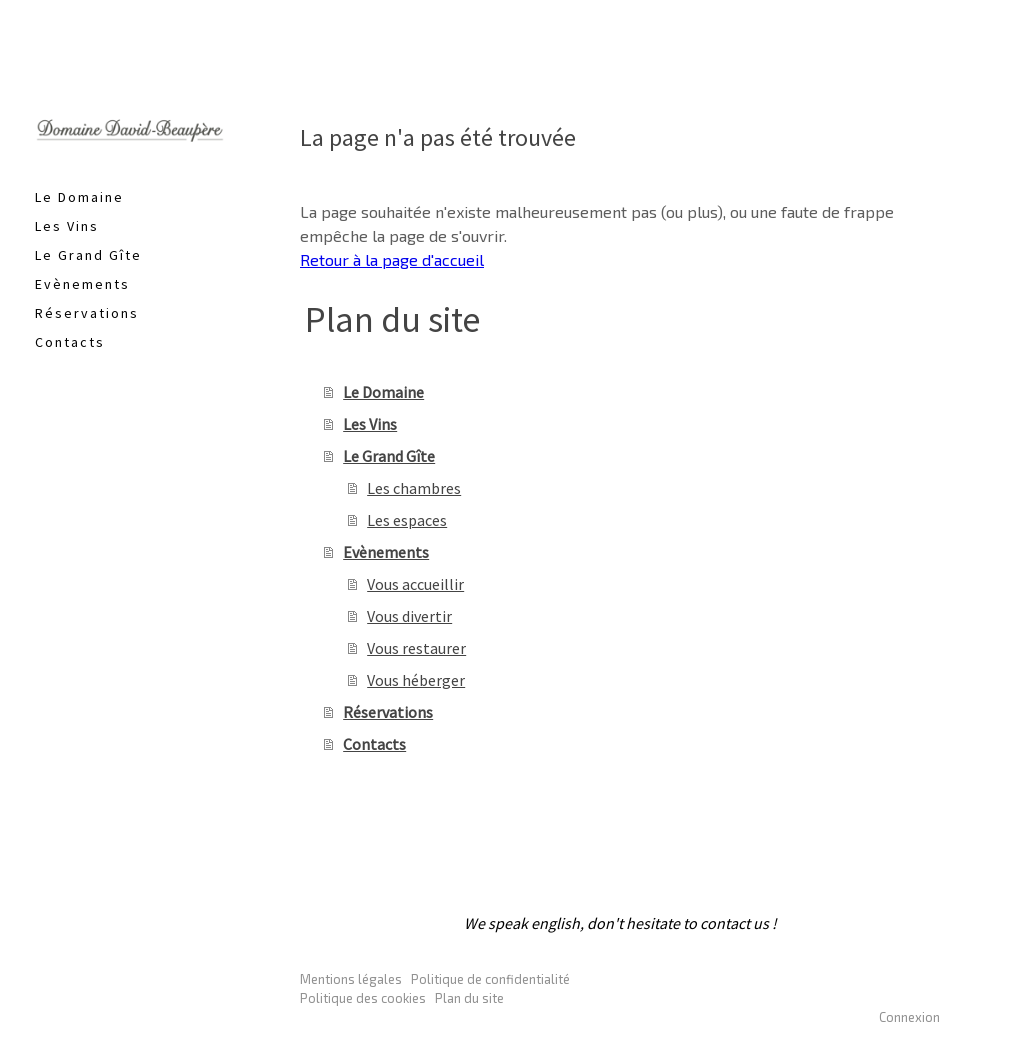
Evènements (82, 284)
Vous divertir (409, 616)
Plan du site (469, 998)
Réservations (87, 313)
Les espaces (407, 520)
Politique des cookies (363, 998)
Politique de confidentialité (490, 979)
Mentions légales (351, 979)
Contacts (70, 342)
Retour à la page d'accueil (392, 259)
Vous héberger (416, 680)
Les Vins (67, 226)
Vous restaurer (416, 648)
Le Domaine (79, 197)
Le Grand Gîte (88, 255)
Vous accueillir (415, 584)
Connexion (909, 1017)
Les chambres (414, 488)
